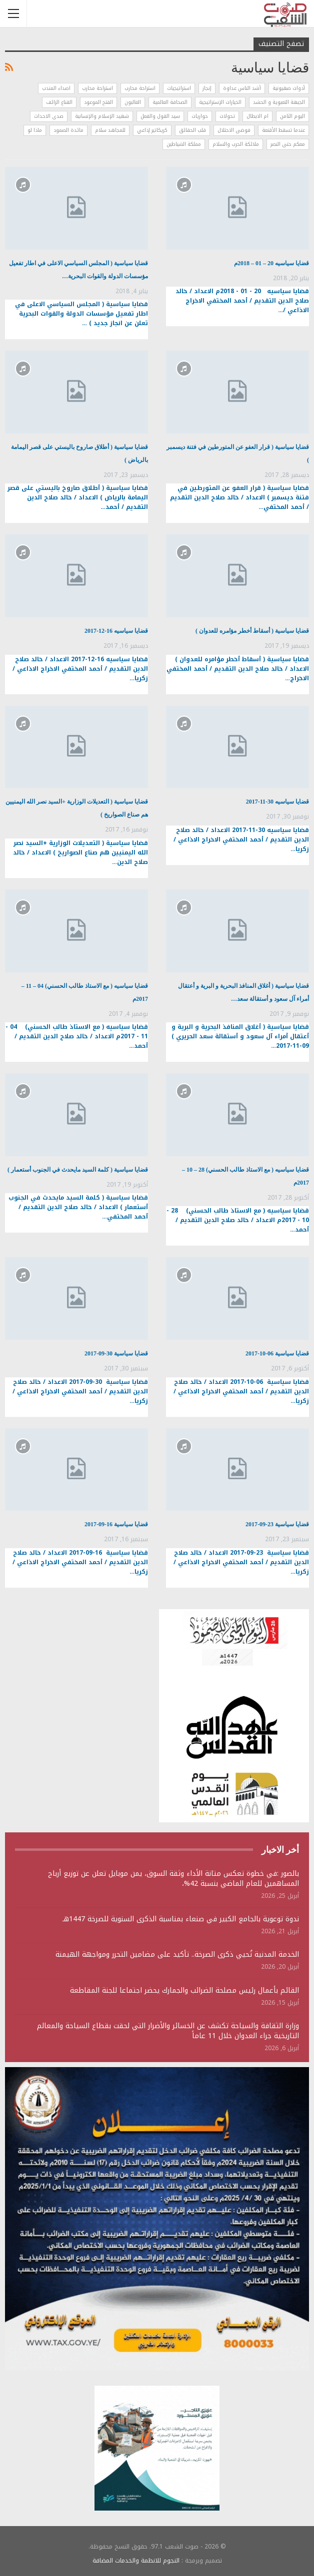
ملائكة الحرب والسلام (235, 144)
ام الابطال (257, 116)
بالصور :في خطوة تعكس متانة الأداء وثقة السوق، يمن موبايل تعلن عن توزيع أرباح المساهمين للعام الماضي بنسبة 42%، (173, 1878)
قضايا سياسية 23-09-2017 (277, 1524)
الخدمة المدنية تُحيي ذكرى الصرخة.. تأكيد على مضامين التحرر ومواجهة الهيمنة (177, 1954)
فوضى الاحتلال (234, 130)
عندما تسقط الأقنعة (283, 130)
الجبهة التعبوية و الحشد (279, 102)
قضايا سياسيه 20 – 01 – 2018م (271, 263)
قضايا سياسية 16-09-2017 (116, 1524)
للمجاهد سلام (110, 130)
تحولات (227, 116)
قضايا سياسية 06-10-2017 (277, 1353)
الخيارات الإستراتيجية (220, 102)
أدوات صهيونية (288, 88)
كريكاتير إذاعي (152, 130)
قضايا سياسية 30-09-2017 (116, 1353)
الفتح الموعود (98, 102)
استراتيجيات (179, 88)
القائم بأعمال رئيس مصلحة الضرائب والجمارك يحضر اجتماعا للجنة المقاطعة (184, 1990)
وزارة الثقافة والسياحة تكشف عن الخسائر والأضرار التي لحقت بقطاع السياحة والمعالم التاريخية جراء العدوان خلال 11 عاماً (168, 2031)
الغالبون (132, 102)
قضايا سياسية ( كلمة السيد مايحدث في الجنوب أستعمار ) (78, 1169)
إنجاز (207, 88)
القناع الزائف (59, 102)
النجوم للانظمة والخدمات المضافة (136, 2560)
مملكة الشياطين (183, 144)
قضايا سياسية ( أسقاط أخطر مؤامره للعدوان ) (252, 630)
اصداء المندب (56, 88)
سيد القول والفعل (160, 116)
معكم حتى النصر (287, 144)
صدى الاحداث (49, 116)
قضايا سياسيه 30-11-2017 (277, 801)
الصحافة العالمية (170, 102)
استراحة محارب (140, 88)
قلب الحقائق (192, 130)
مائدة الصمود (69, 130)
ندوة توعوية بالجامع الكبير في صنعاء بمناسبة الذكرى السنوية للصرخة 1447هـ (180, 1919)
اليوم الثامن (292, 116)
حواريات (200, 116)
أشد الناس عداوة (242, 88)
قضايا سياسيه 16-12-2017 (116, 630)
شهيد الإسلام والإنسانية (102, 116)
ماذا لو (35, 130)
